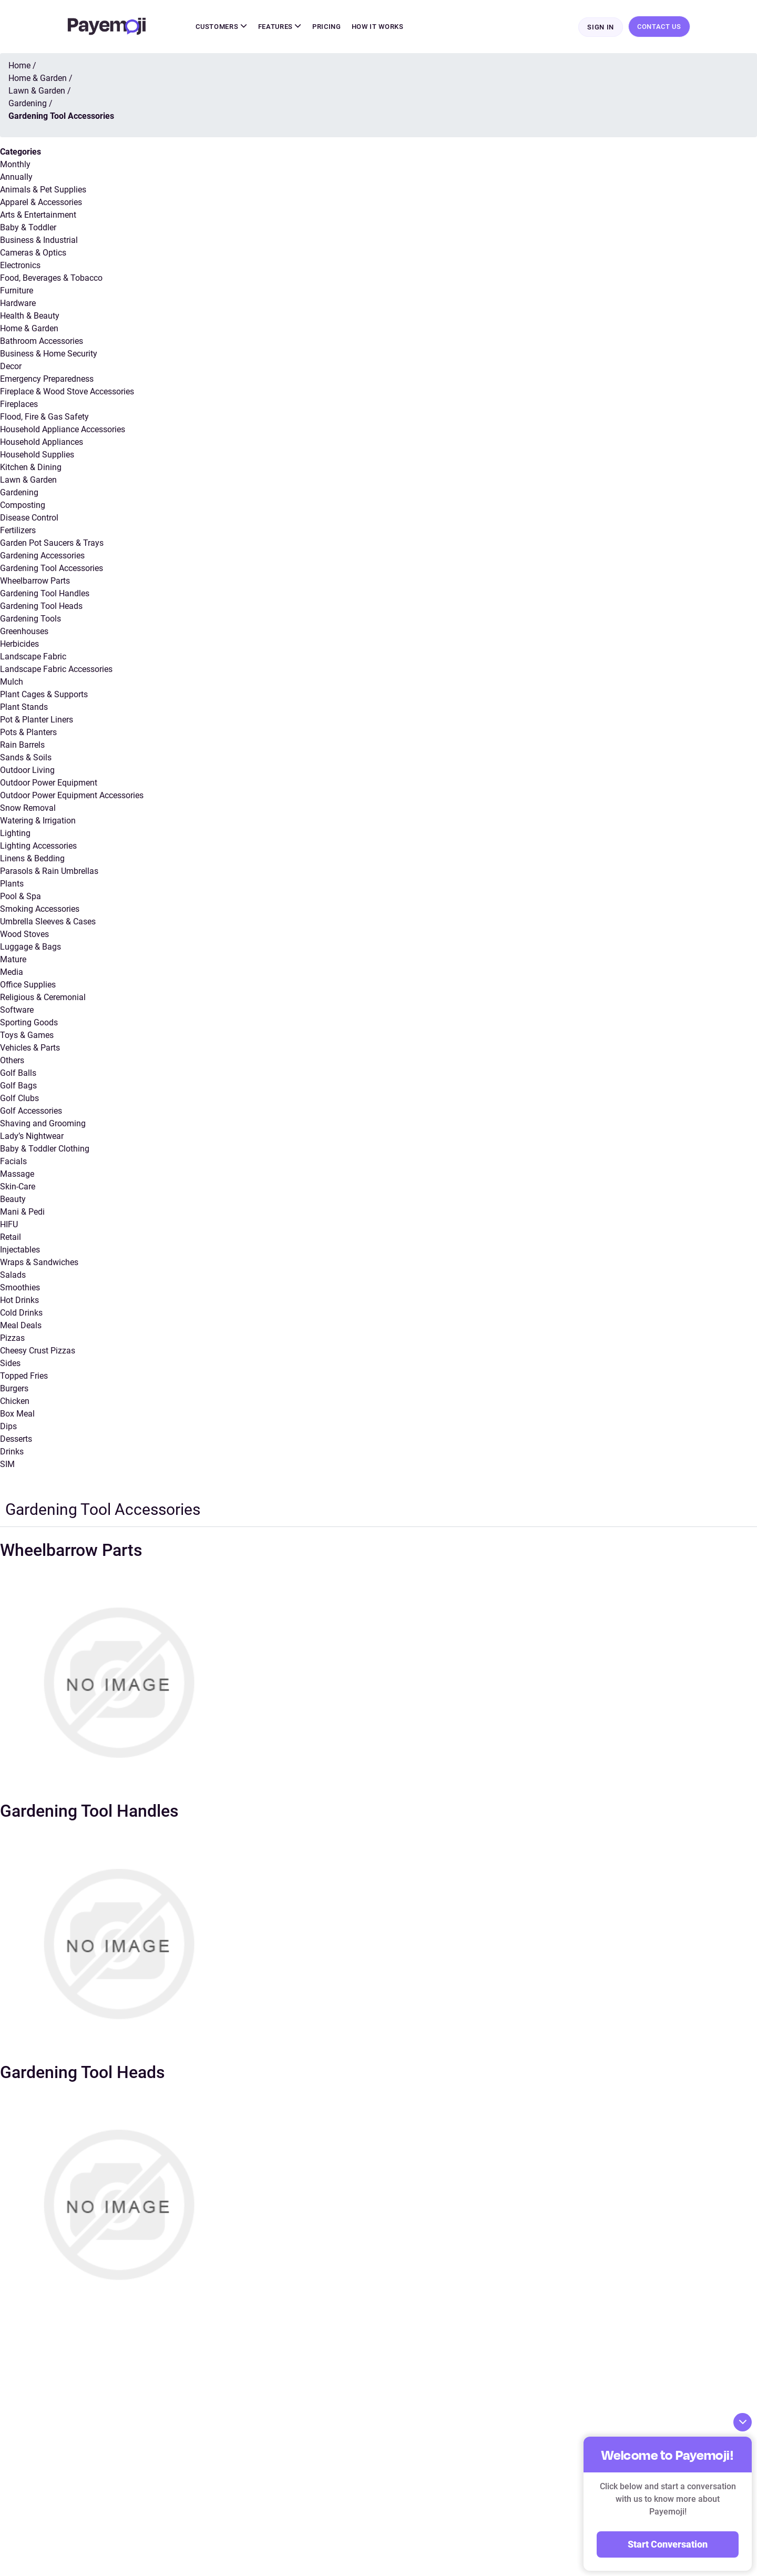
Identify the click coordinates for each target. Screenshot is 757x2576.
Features (280, 26)
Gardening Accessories (42, 556)
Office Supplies (28, 985)
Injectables (20, 1250)
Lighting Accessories (38, 846)
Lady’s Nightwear (32, 1137)
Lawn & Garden (28, 480)
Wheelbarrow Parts (35, 581)
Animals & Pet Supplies (43, 190)
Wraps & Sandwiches (39, 1263)
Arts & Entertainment (38, 215)
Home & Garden (29, 329)
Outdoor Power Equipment (48, 783)
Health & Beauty (29, 316)
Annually (16, 177)
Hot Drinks (19, 1301)
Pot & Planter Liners (36, 720)
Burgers (14, 1389)
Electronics (20, 266)
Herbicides (19, 644)
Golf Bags (18, 1086)
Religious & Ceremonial (43, 998)
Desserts (16, 1439)
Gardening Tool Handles (44, 594)
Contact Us (659, 26)
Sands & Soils (26, 758)
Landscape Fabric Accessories (56, 670)
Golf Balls (18, 1073)
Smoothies (20, 1288)
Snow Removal (28, 808)
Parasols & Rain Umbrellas (49, 872)
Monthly (15, 165)
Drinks (12, 1452)
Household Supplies (37, 455)
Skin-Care (17, 1187)
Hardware (18, 304)
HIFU (9, 1225)
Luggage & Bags (30, 947)
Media (11, 973)
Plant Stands (24, 707)
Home (19, 66)
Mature (13, 960)
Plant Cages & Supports (44, 695)
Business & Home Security (48, 354)
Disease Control (29, 518)
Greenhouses (24, 632)
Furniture (16, 291)
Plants (12, 884)
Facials (13, 1162)
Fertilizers (18, 531)
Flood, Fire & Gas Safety (44, 417)
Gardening (19, 493)
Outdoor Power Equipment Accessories (72, 796)
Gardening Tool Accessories (51, 569)
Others (12, 1061)
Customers (221, 26)
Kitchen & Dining (31, 468)
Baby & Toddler (28, 228)
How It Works (378, 26)
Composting (22, 506)
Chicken (14, 1402)
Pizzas (12, 1338)
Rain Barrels (22, 745)
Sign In (600, 27)
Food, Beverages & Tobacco (51, 278)
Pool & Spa (20, 897)
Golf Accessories (31, 1111)
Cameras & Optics (33, 253)
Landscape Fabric (33, 657)
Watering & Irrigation (38, 821)
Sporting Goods (29, 1023)
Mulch (11, 682)
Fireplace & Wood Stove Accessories (67, 392)
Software (17, 1010)
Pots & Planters (28, 733)
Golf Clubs (19, 1099)
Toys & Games (27, 1036)
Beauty (13, 1200)
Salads (13, 1275)
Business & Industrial (39, 241)
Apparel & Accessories (41, 203)
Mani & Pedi (22, 1212)
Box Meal (17, 1414)
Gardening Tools (30, 619)
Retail (10, 1238)
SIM (7, 1465)
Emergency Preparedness (47, 379)
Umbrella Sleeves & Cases (48, 922)
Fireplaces (19, 405)
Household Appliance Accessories (62, 430)
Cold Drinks (21, 1313)
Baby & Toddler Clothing (44, 1149)
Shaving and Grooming (43, 1124)
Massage (17, 1174)
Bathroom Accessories (41, 342)
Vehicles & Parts (30, 1048)
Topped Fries (24, 1376)
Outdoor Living (27, 771)
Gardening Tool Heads (41, 607)
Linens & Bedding (32, 859)
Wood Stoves (24, 935)
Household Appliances (41, 442)
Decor (11, 367)
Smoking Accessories (39, 909)
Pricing (326, 26)
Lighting (15, 834)
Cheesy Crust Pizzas (37, 1351)
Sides (10, 1364)
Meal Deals (21, 1326)
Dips (8, 1427)
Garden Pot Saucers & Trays (52, 543)
